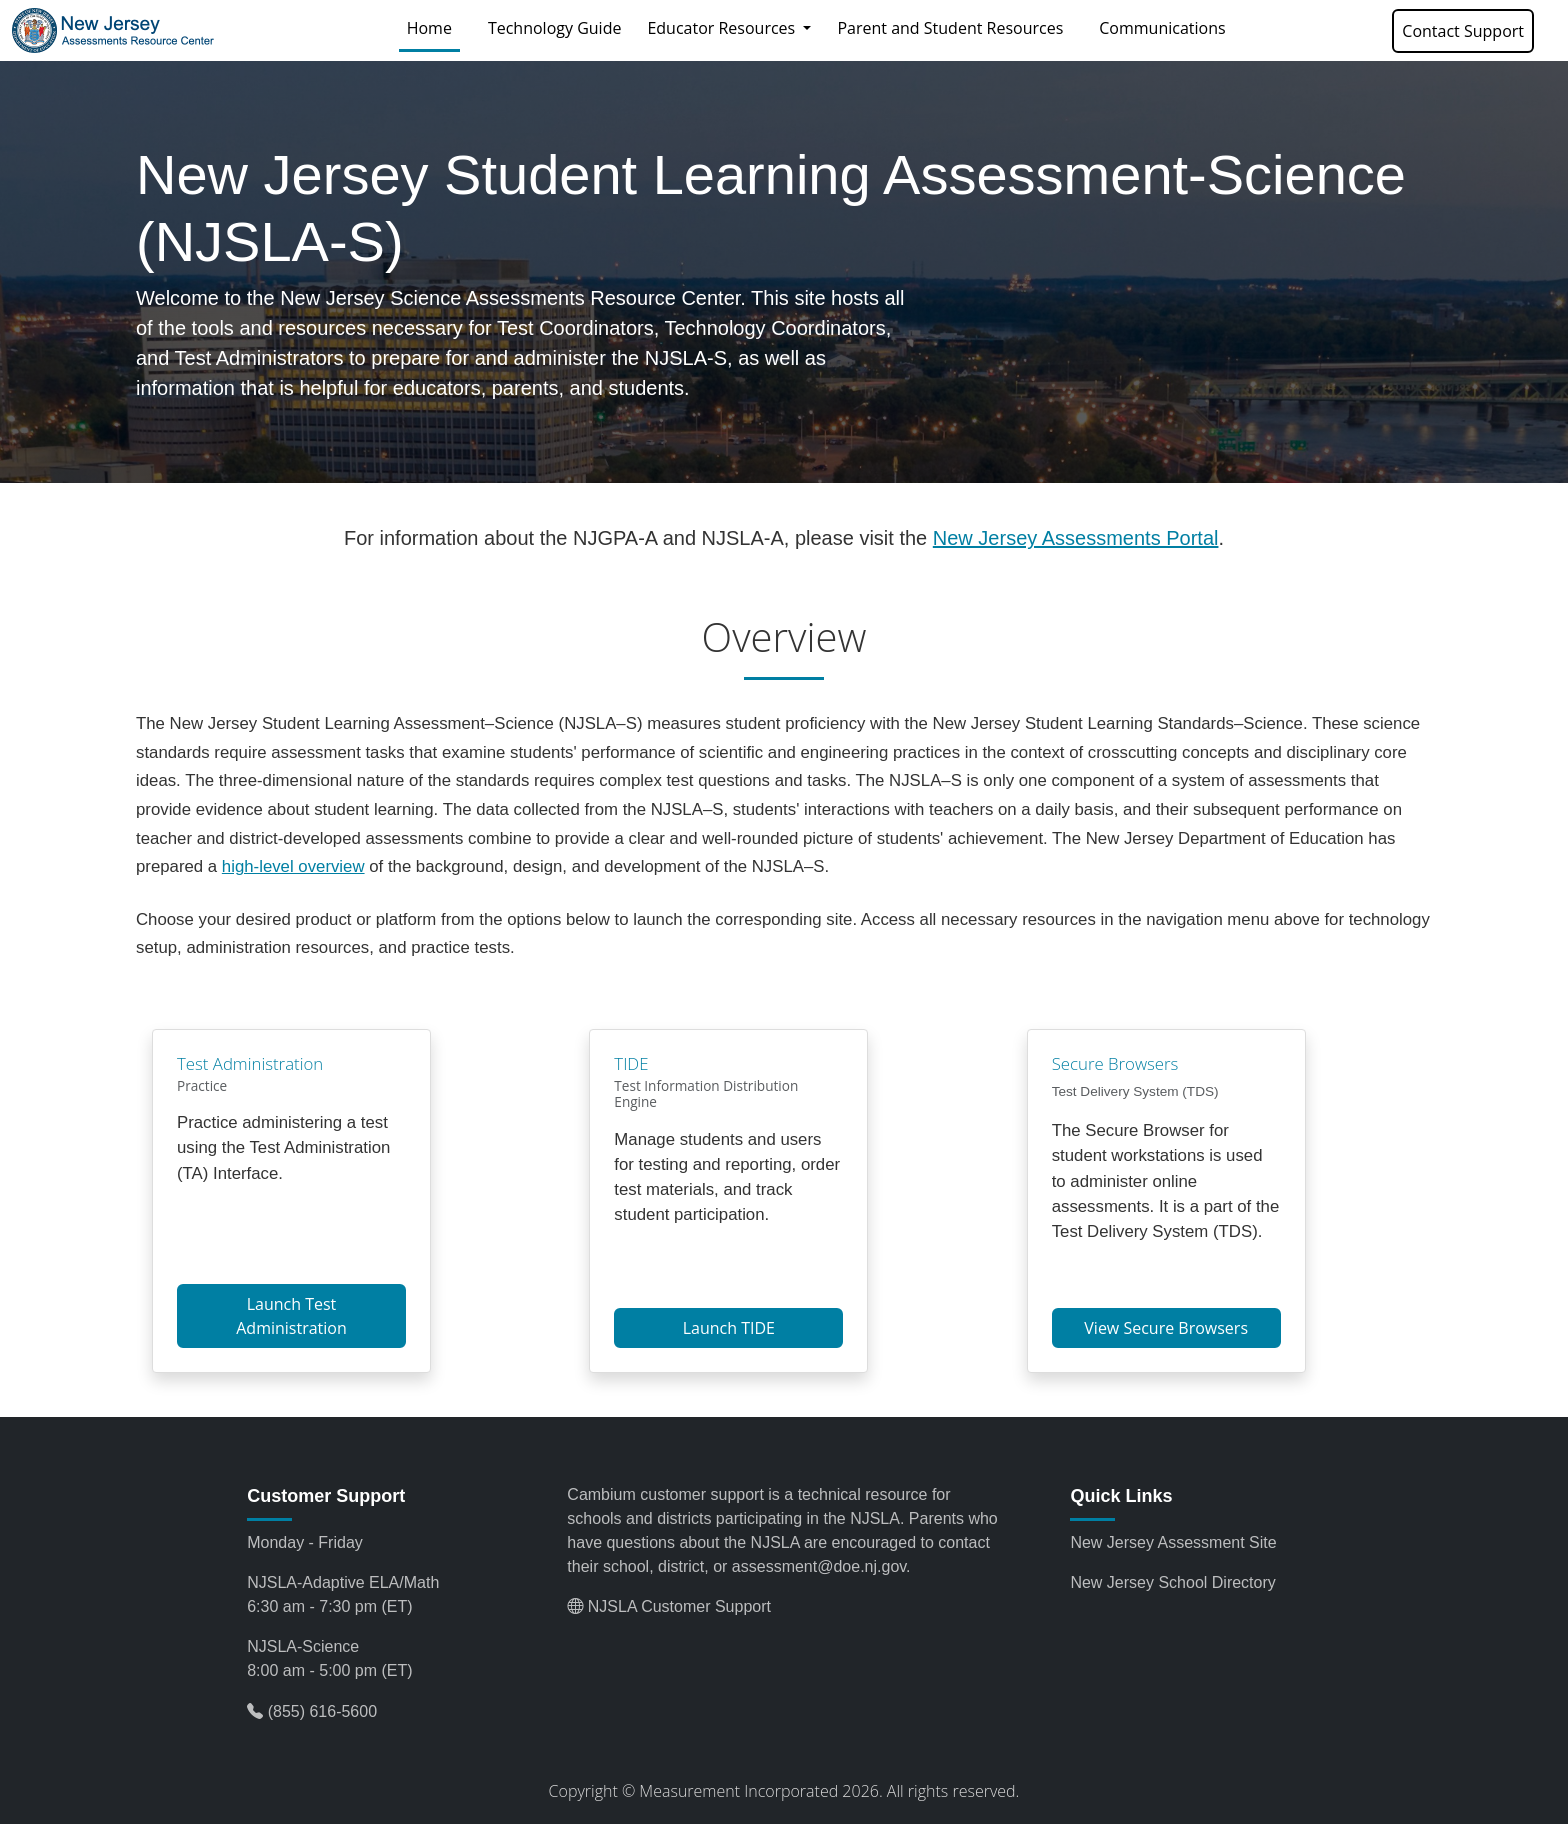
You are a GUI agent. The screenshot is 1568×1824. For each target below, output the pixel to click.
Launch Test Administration (291, 1316)
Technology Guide (555, 28)
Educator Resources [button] (723, 28)
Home (433, 27)
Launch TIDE (729, 1328)
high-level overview (293, 866)
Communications (1162, 28)
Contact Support (1463, 31)
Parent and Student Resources (950, 28)
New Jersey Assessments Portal (1076, 538)
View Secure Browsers (1166, 1328)
